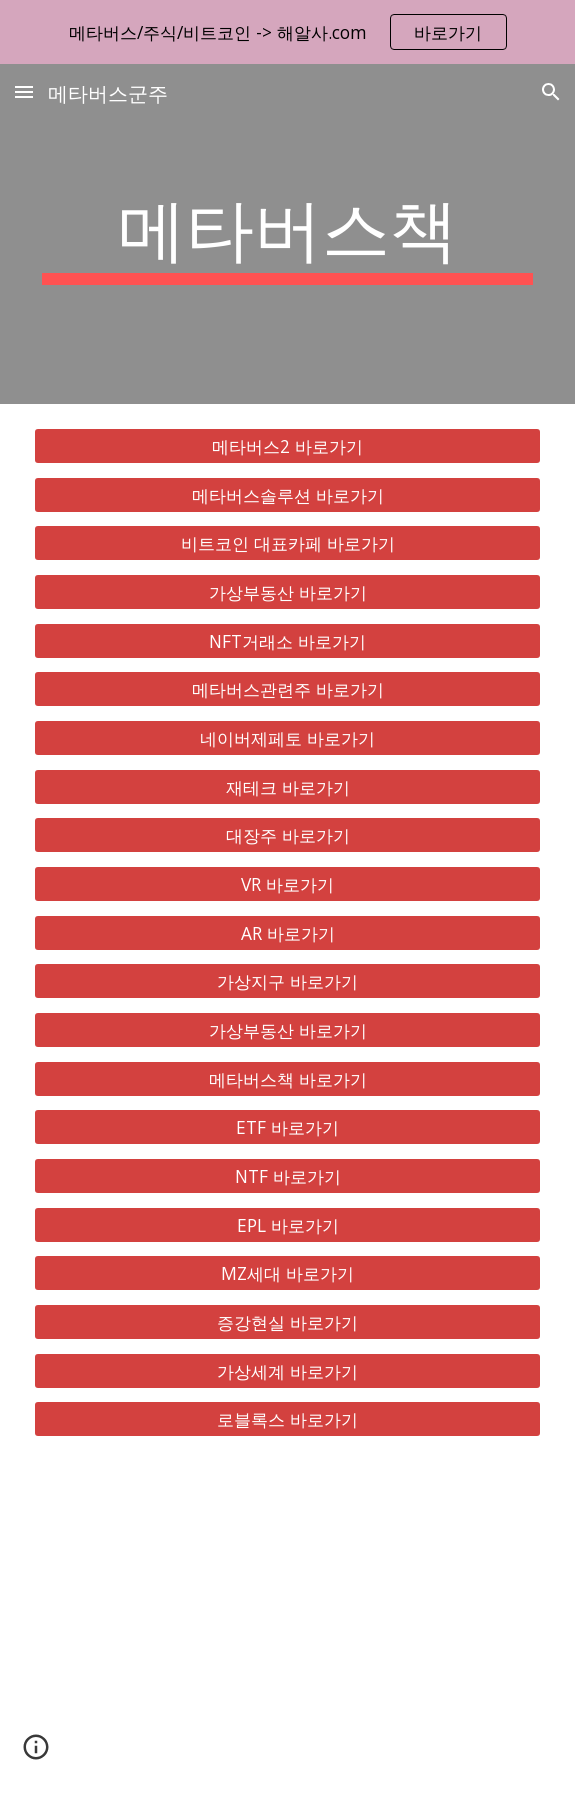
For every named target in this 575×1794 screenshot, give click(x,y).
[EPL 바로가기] (287, 1224)
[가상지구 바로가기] (287, 981)
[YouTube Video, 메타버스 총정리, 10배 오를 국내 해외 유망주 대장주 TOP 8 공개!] (287, 1627)
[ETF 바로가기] (287, 1127)
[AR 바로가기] (287, 932)
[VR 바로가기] (287, 884)
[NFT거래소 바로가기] (287, 640)
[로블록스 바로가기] (287, 1419)
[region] (287, 32)
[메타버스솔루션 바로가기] (287, 494)
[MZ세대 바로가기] (287, 1273)
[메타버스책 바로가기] (287, 1078)
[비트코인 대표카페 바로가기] (287, 543)
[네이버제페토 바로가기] (287, 738)
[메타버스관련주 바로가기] (287, 689)
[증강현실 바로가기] (287, 1322)
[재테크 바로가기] (287, 786)
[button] (24, 91)
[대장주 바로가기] (287, 835)
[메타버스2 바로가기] (287, 446)
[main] (287, 234)
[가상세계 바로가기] (287, 1370)
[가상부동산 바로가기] (287, 592)
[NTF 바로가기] (287, 1176)
